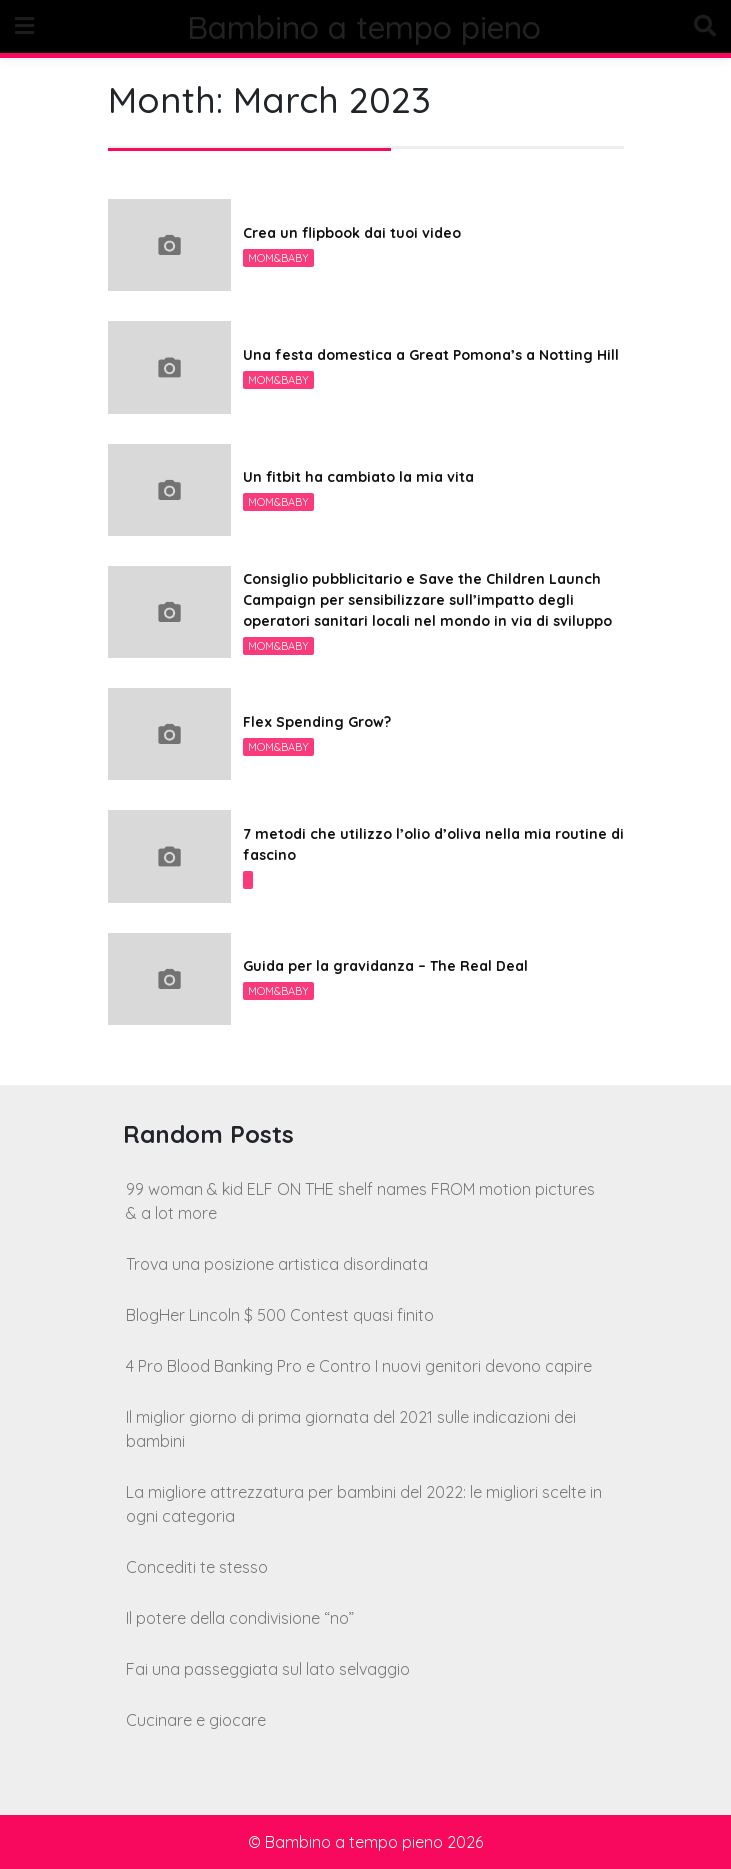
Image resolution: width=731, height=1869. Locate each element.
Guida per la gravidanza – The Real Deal (385, 966)
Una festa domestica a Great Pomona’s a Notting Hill (431, 355)
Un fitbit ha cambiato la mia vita (358, 477)
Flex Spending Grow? (317, 722)
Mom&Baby (278, 258)
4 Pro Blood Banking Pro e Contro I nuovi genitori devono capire (359, 1366)
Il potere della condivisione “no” (240, 1618)
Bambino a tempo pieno (364, 26)
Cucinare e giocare (196, 1720)
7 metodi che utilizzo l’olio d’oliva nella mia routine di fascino (433, 844)
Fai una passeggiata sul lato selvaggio (268, 1669)
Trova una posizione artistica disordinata (277, 1264)
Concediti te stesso (197, 1567)
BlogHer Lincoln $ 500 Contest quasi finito (280, 1315)
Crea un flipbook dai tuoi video (352, 233)
